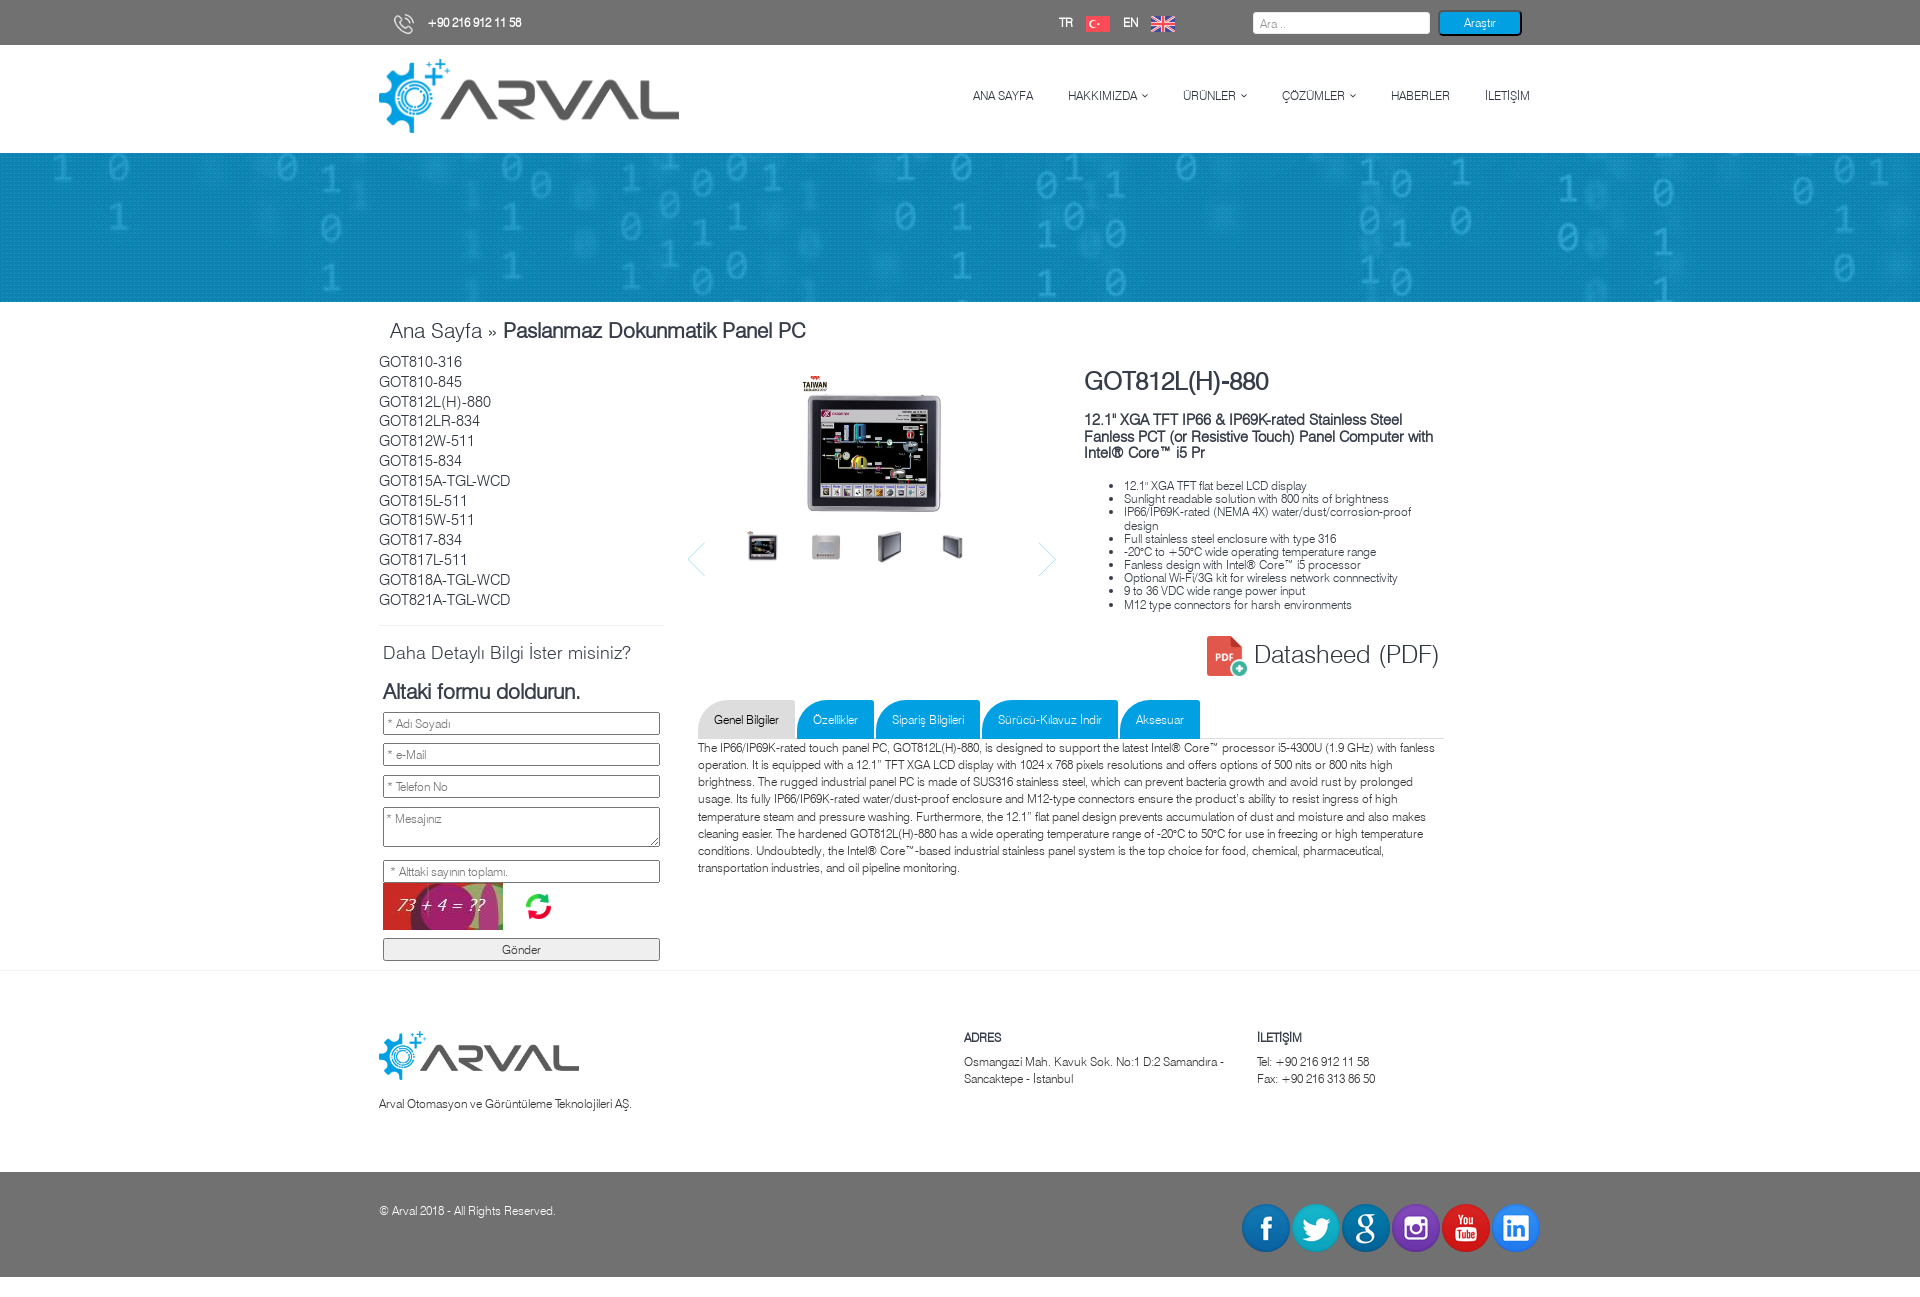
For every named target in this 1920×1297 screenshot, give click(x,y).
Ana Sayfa (436, 330)
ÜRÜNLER (1209, 95)
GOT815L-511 (423, 501)
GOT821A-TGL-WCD (444, 600)
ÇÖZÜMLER (1313, 95)
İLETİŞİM (1507, 95)
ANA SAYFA (1003, 95)
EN (1154, 22)
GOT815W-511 (427, 520)
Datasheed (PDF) (1323, 654)
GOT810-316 (420, 362)
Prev (698, 559)
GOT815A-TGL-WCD (444, 481)
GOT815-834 (420, 461)
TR (1089, 22)
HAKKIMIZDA (1102, 95)
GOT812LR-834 (429, 421)
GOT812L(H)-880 (435, 402)
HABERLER (1420, 95)
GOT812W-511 (427, 441)
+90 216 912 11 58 (457, 22)
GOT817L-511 (423, 560)
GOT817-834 (420, 540)
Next (1049, 559)
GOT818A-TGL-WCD (444, 580)
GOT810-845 (420, 382)
